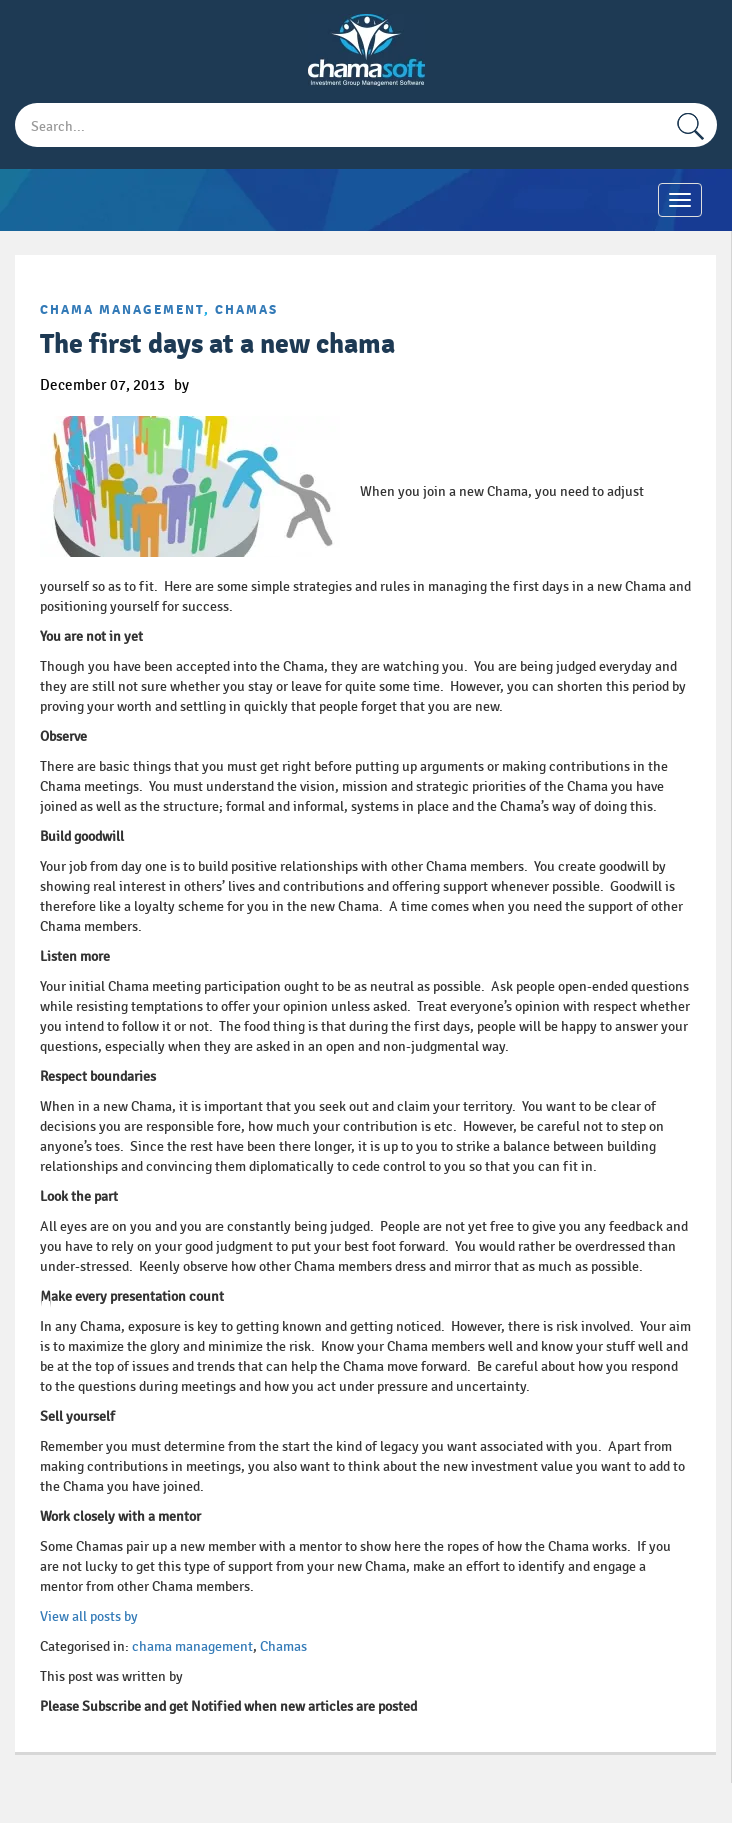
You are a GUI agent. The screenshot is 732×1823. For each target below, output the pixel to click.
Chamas (246, 310)
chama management (122, 310)
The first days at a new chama (217, 344)
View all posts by (89, 1616)
